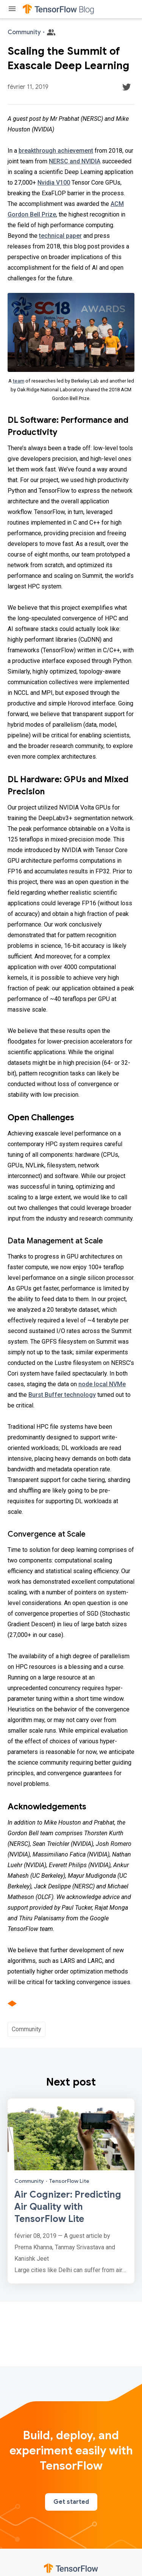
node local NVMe (102, 1384)
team (18, 381)
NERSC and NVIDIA (74, 161)
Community (26, 2029)
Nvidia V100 (53, 182)
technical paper (60, 235)
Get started (71, 2502)
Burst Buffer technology (62, 1394)
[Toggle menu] (12, 9)
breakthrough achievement (56, 150)
